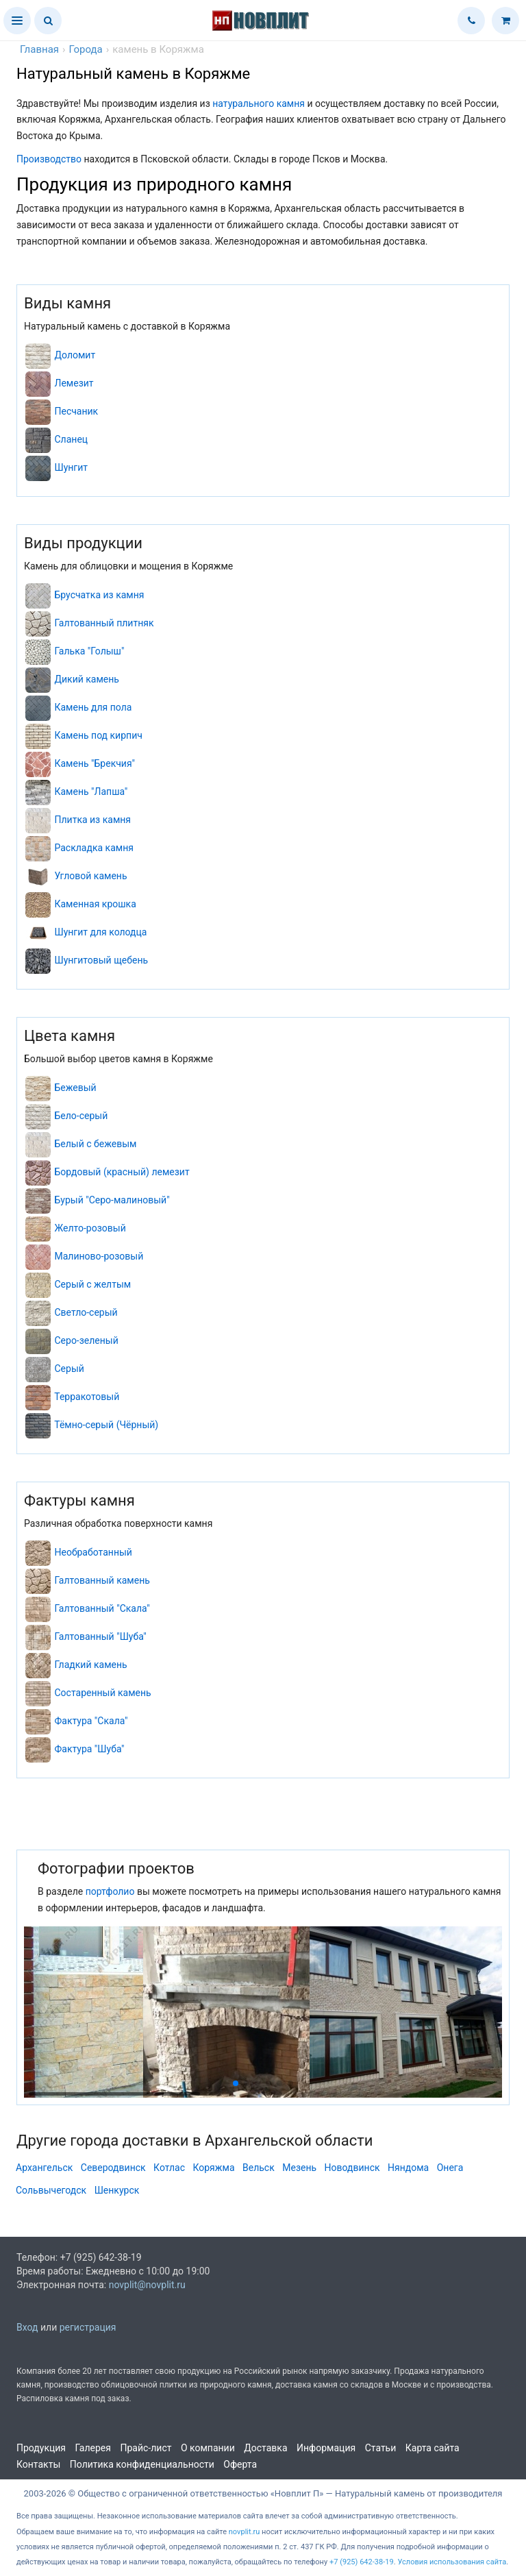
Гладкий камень (90, 1664)
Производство (49, 159)
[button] (17, 20)
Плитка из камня (92, 819)
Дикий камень (86, 679)
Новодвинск (352, 2167)
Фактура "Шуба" (89, 1748)
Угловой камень (90, 875)
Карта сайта (432, 2447)
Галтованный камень (101, 1580)
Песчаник (76, 411)
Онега (450, 2167)
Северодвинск (113, 2167)
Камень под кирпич (98, 735)
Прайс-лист (145, 2447)
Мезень (299, 2167)
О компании (208, 2447)
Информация (326, 2447)
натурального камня (258, 103)
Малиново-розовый (98, 1256)
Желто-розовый (89, 1228)
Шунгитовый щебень (101, 960)
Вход (27, 2327)
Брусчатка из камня (99, 594)
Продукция (41, 2447)
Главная (39, 49)
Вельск (258, 2167)
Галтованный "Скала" (101, 1608)
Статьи (381, 2447)
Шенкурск (117, 2190)
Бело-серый (81, 1115)
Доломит (74, 354)
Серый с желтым (92, 1284)
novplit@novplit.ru (147, 2284)
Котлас (169, 2167)
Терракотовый (86, 1396)
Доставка (265, 2447)
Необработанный (93, 1552)
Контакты (38, 2464)
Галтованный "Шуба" (100, 1636)
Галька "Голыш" (89, 651)
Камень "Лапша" (90, 791)
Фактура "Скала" (90, 1720)
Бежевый (75, 1087)
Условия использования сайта (451, 2561)
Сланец (71, 439)
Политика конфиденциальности (142, 2464)
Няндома (408, 2167)
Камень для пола (93, 707)
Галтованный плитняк (103, 622)
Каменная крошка (95, 903)
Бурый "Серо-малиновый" (111, 1199)
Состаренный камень (102, 1692)
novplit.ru (244, 2531)
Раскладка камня (93, 847)
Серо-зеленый (86, 1340)
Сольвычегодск (51, 2190)
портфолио (110, 1891)
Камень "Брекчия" (94, 763)
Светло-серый (85, 1312)
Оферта (240, 2464)
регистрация (88, 2327)
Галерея (93, 2447)
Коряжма (213, 2167)
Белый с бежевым (95, 1143)
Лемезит (73, 383)
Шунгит (71, 467)
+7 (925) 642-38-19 (361, 2561)
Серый (69, 1368)
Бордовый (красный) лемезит (121, 1171)
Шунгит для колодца (100, 932)
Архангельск (44, 2167)
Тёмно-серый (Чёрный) (106, 1424)
